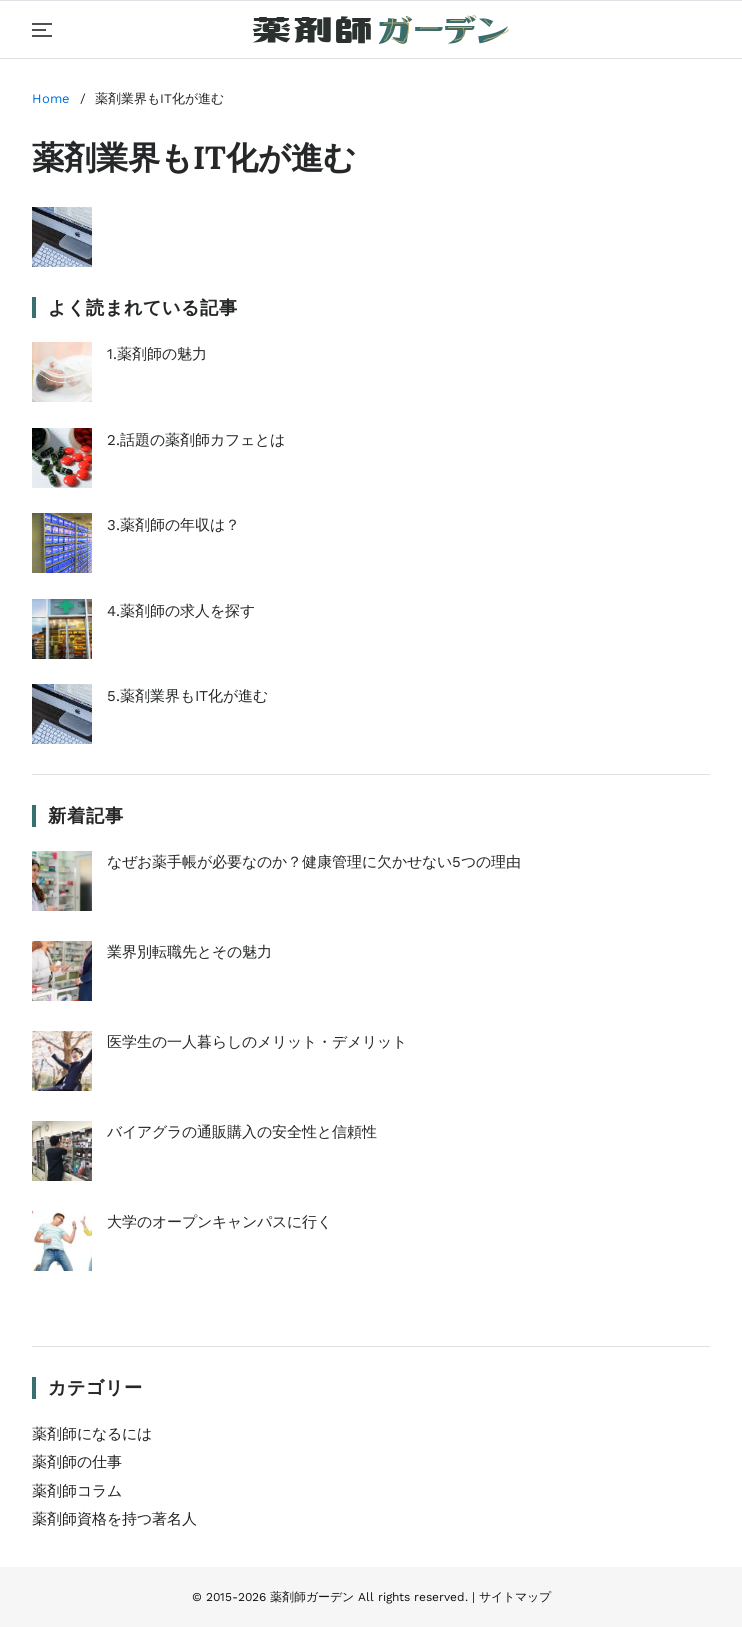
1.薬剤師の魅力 (119, 372)
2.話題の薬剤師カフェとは (158, 458)
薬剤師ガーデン (312, 1597)
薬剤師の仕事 (77, 1462)
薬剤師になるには (92, 1434)
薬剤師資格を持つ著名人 (114, 1519)
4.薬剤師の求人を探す (143, 629)
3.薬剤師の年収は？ (136, 543)
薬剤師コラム (77, 1491)
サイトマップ (515, 1597)
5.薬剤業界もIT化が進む (150, 714)
